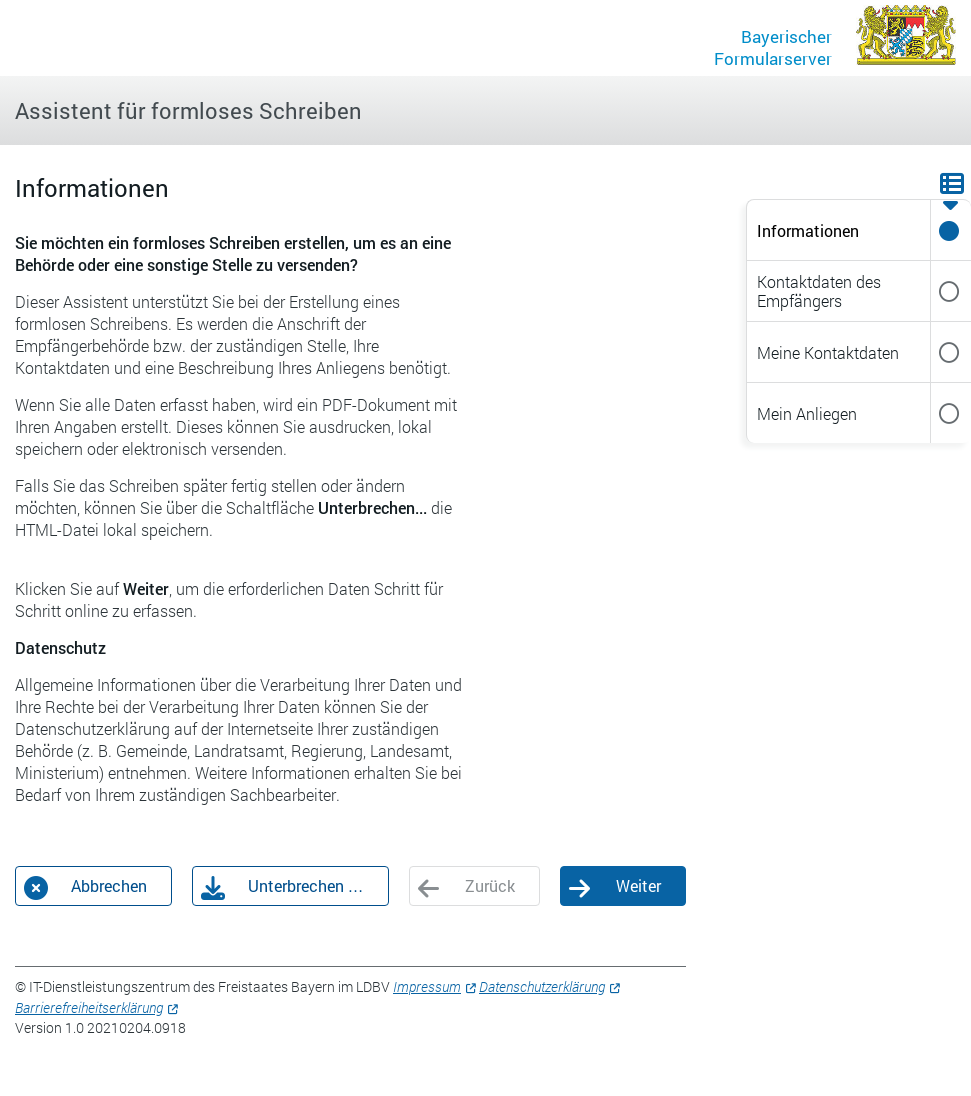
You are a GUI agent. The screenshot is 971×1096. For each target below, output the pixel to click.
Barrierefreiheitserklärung (89, 1007)
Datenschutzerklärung (542, 986)
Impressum (427, 986)
